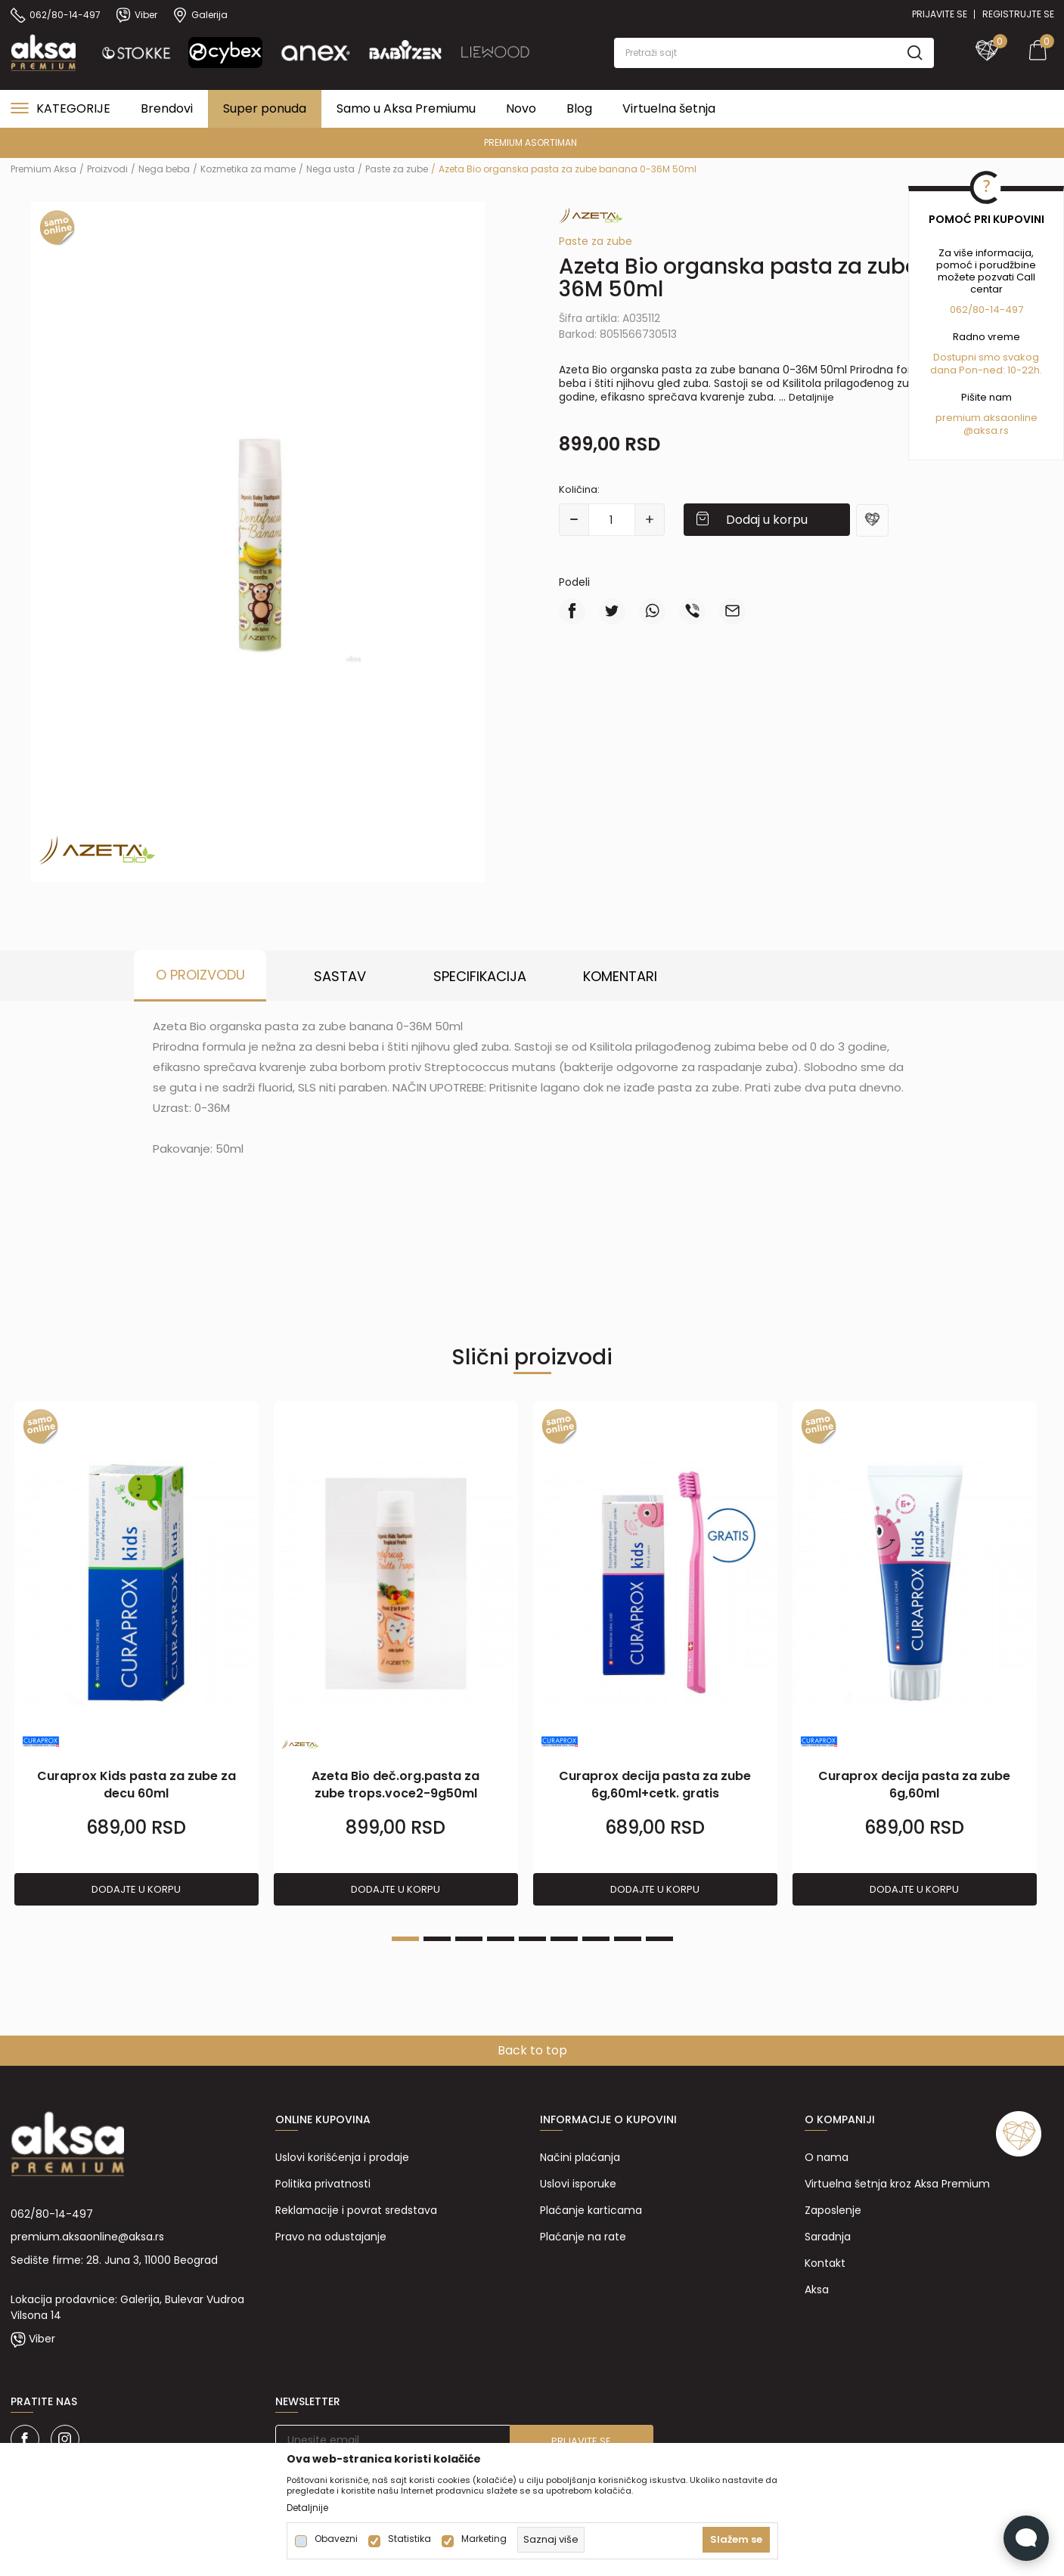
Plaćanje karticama (591, 2210)
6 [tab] (564, 1939)
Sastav (340, 976)
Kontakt (825, 2263)
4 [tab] (500, 1939)
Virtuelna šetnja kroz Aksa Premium (897, 2183)
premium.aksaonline (986, 417)
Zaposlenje (833, 2210)
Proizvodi (107, 169)
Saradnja (828, 2236)
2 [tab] (437, 1939)
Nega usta (330, 169)
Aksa (817, 2289)
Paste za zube (396, 169)
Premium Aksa (43, 169)
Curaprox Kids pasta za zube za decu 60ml (136, 1784)
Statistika (409, 2538)
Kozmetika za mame (248, 169)
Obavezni (336, 2538)
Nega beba (164, 169)
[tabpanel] (136, 1654)
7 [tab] (596, 1939)
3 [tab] (468, 1939)
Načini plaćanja (580, 2157)
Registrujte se (1018, 14)
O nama (826, 2157)
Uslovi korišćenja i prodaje (342, 2157)
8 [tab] (627, 1939)
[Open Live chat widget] (1026, 2538)
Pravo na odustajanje (330, 2236)
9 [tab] (659, 1939)
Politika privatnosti (323, 2183)
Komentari (620, 976)
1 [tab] (405, 1939)
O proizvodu (200, 974)
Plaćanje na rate (583, 2236)
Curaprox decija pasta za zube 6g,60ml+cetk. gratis (655, 1784)
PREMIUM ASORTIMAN (530, 142)
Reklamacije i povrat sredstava (356, 2210)
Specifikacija (479, 976)
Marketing (484, 2538)
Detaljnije (811, 397)
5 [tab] (532, 1939)
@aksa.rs (986, 430)
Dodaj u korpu (767, 519)
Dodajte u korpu (136, 1889)
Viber (42, 2338)
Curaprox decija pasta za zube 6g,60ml (914, 1784)
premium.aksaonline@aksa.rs (87, 2236)
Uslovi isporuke (578, 2183)
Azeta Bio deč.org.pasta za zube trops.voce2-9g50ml (395, 1784)
